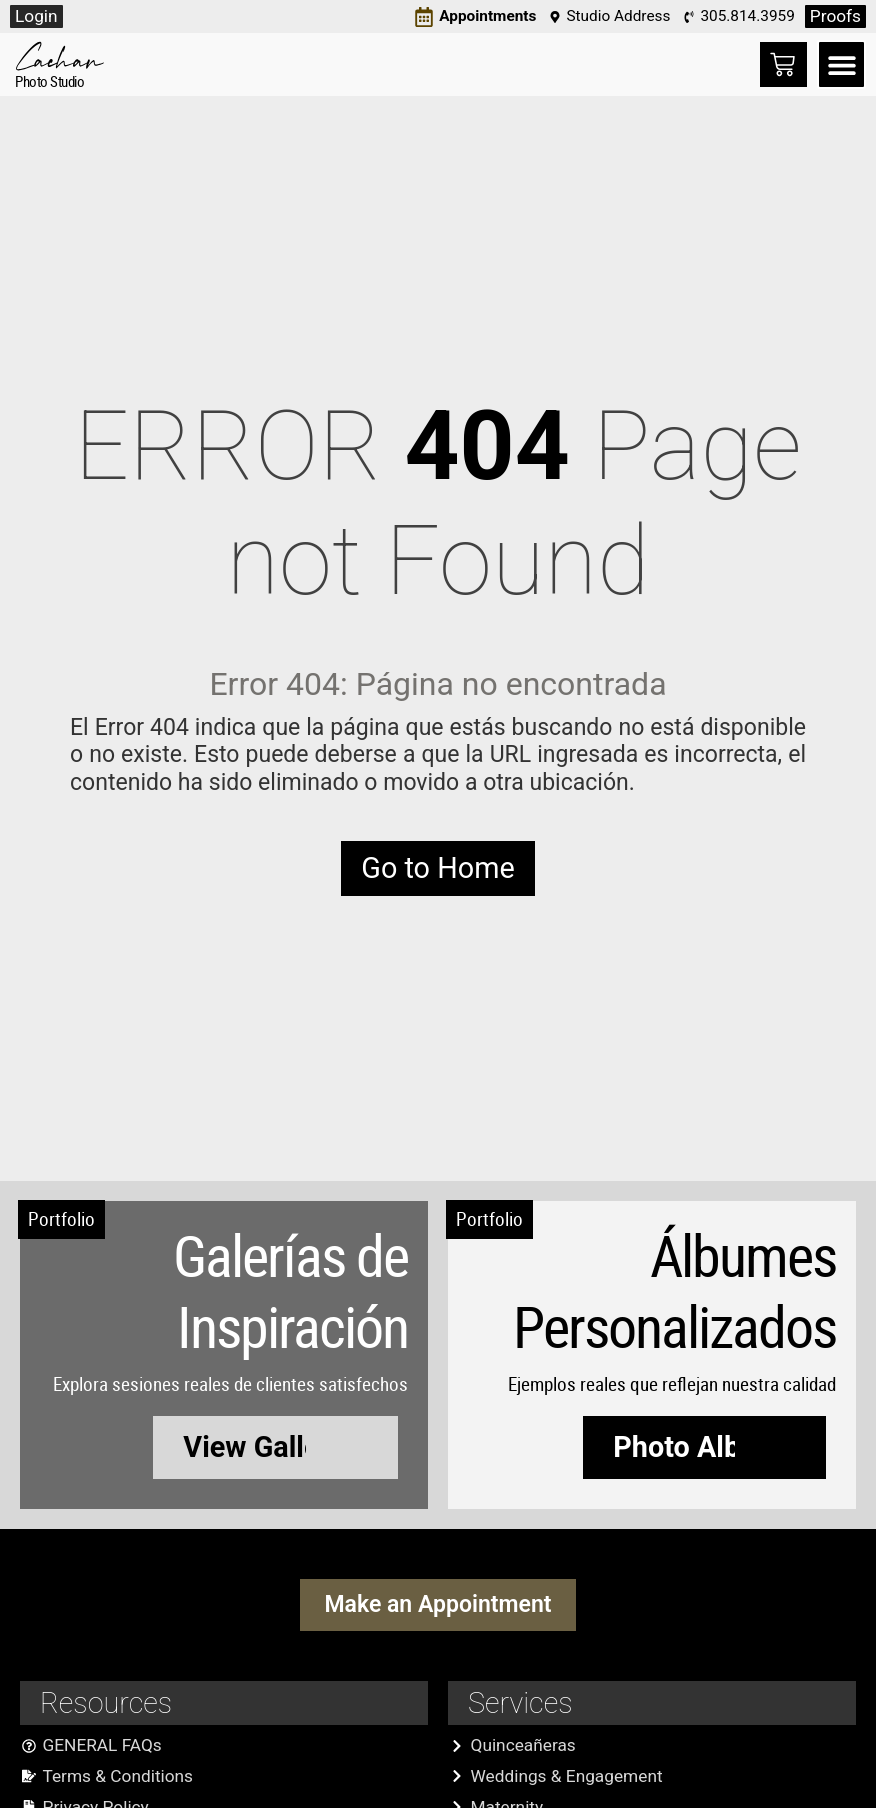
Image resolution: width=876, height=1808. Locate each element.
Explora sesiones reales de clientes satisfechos (230, 1384)
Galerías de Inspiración (290, 1290)
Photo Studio (49, 81)
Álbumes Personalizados (674, 1290)
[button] (841, 64)
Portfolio (61, 1219)
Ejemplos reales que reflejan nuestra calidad (672, 1384)
